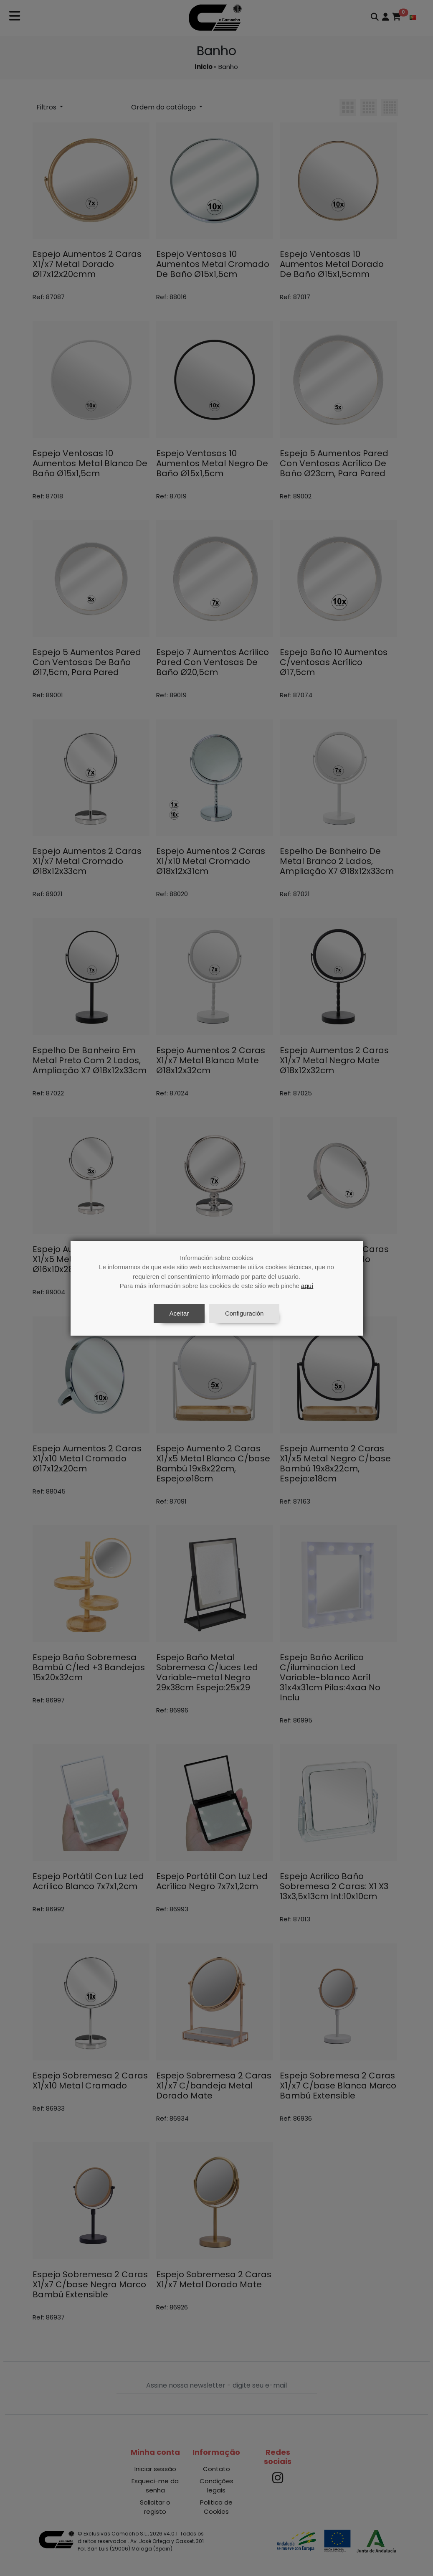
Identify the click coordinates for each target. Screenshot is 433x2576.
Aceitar (179, 1313)
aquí (307, 1285)
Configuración (244, 1313)
